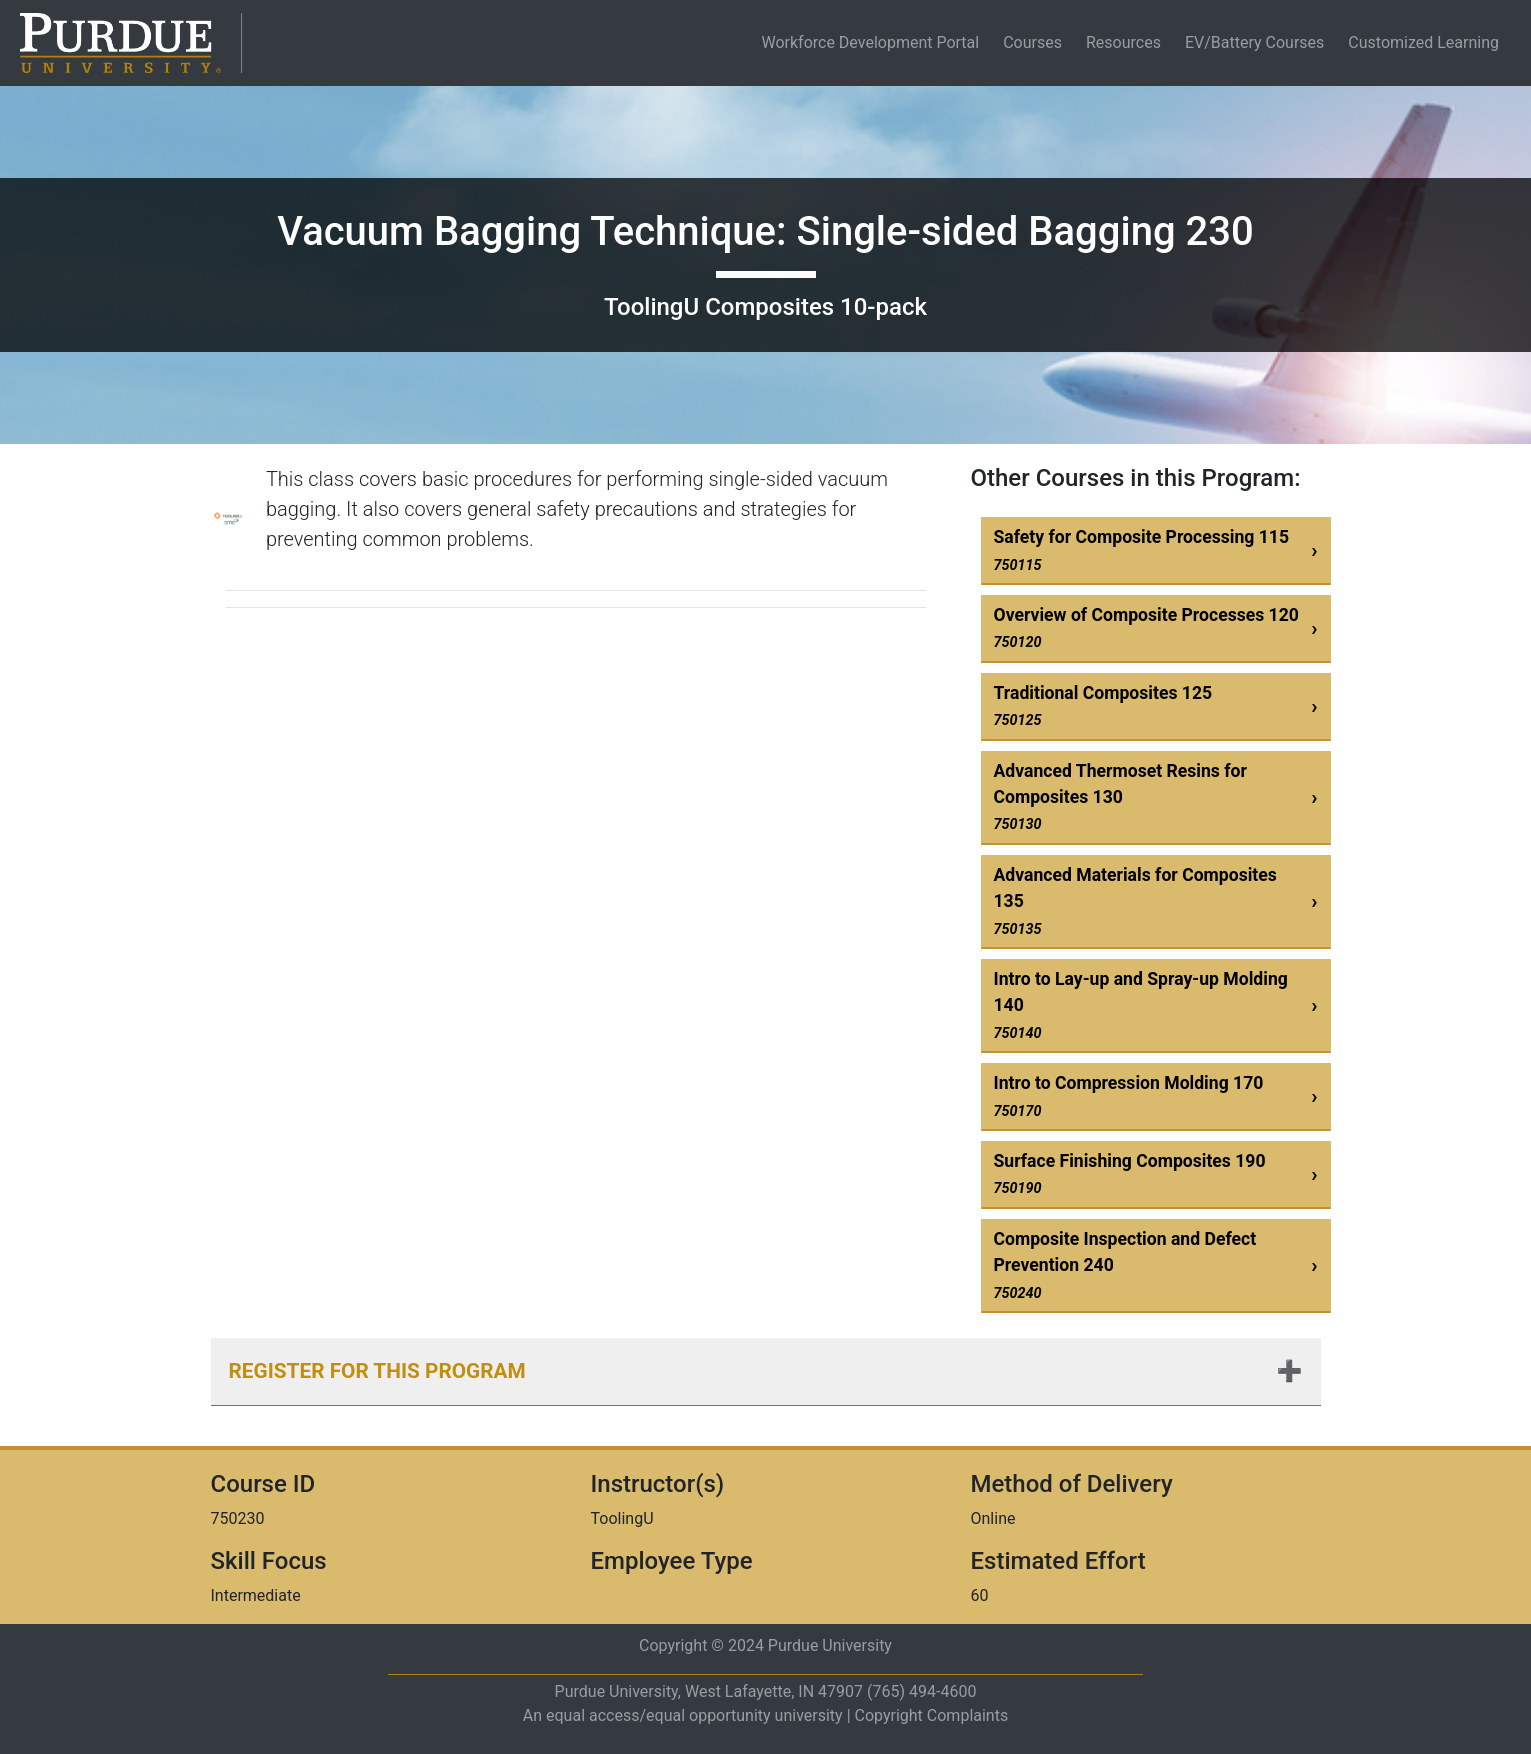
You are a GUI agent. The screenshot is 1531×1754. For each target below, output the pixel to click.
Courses (1032, 42)
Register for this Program (377, 1371)
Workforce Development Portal (874, 42)
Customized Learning (1423, 42)
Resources (1123, 42)
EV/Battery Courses (1254, 42)
